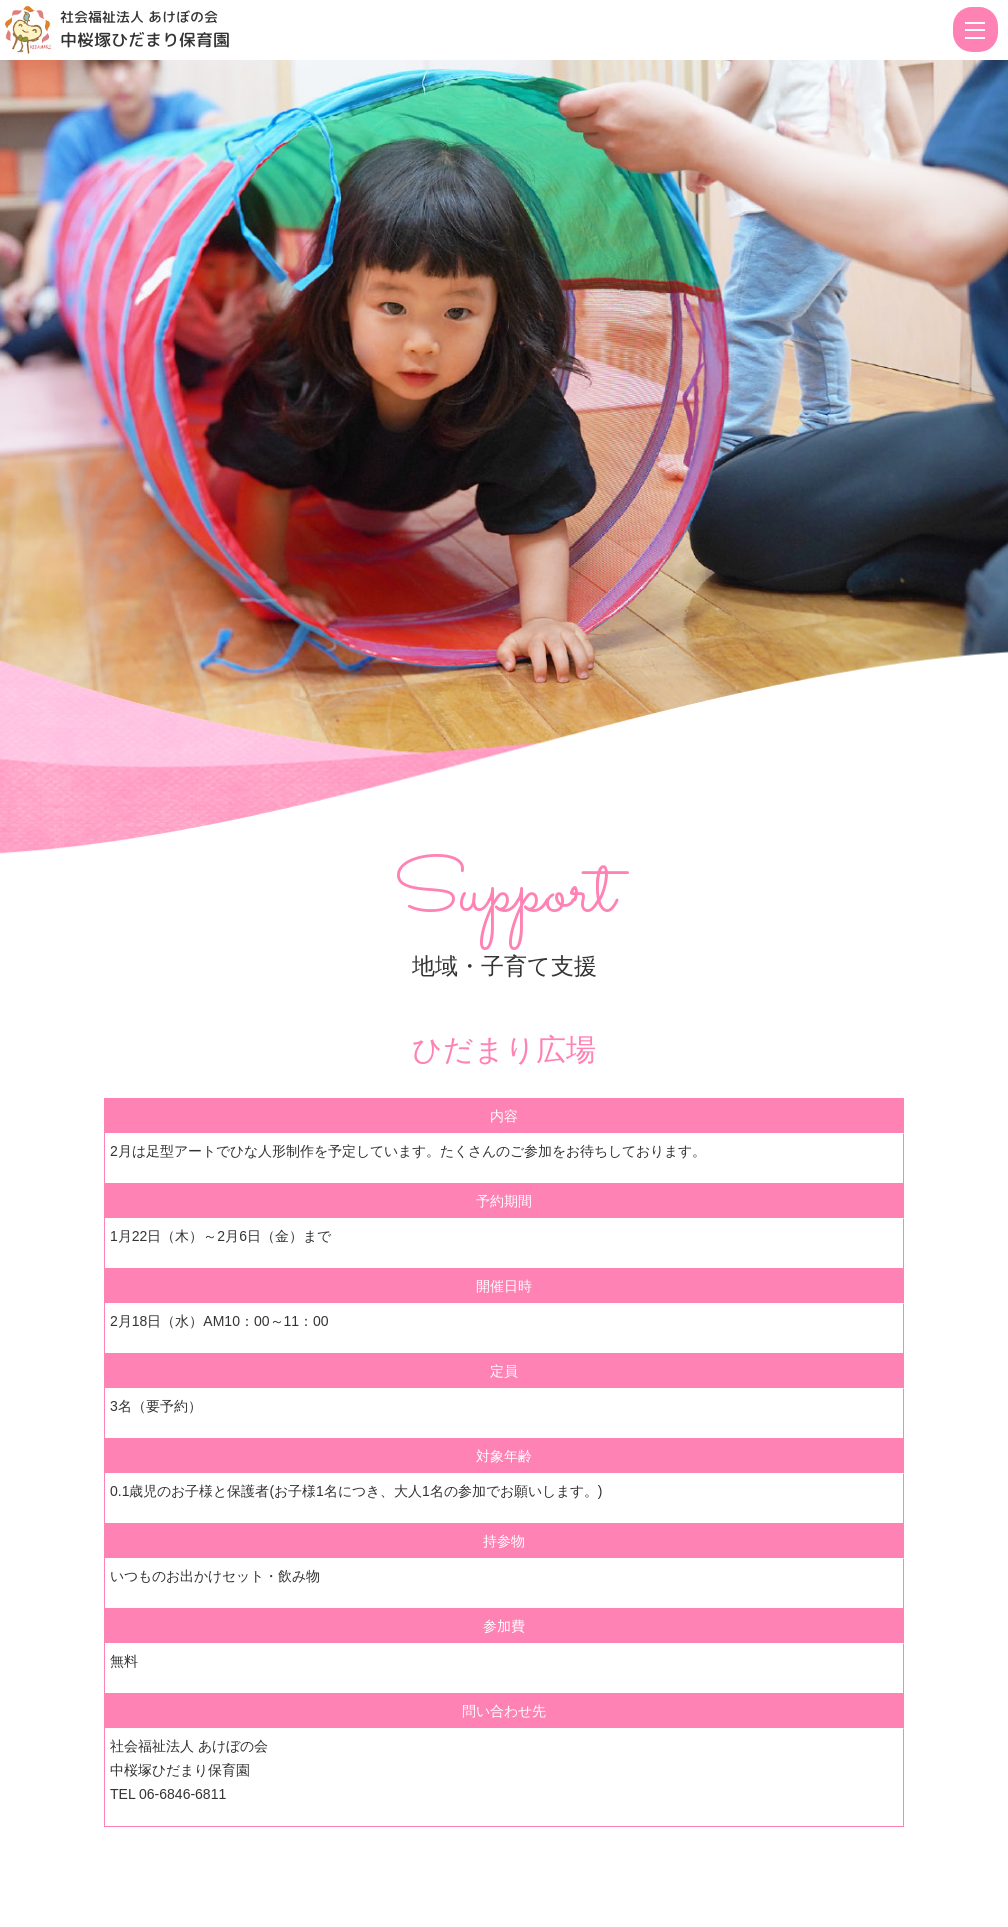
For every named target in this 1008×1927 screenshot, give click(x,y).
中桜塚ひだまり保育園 (145, 39)
